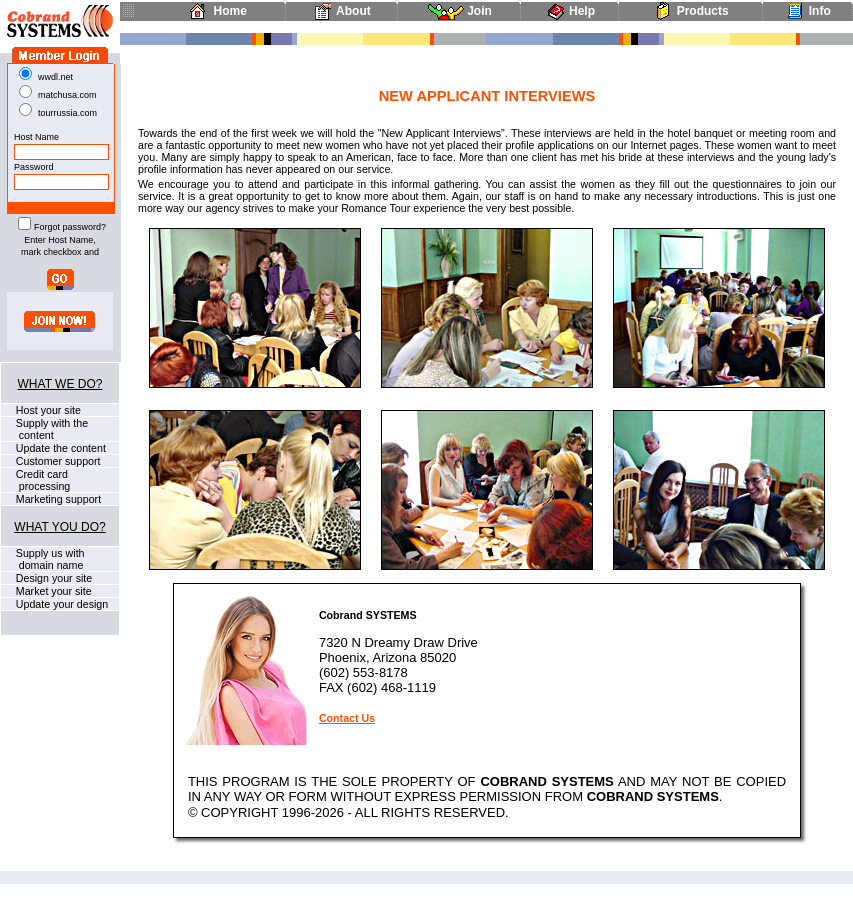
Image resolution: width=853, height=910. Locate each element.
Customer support (57, 461)
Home (214, 11)
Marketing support (57, 499)
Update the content (59, 448)
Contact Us (347, 718)
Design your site (52, 578)
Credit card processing (35, 480)
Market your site (52, 591)
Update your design (60, 604)
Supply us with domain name (43, 559)
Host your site (47, 410)
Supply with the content (44, 429)
